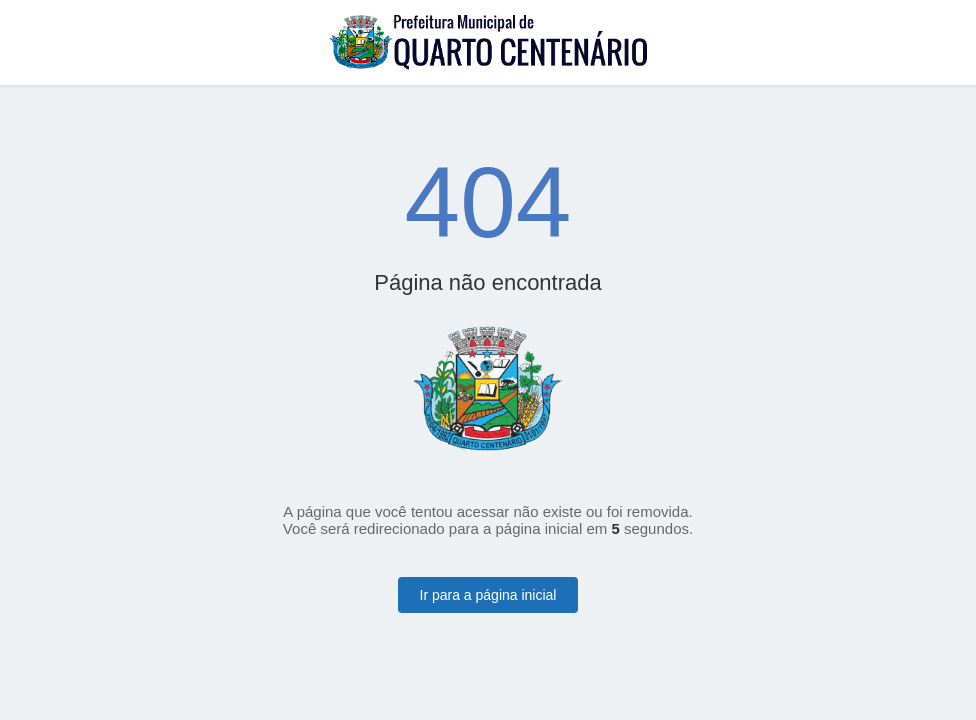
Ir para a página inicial (488, 595)
